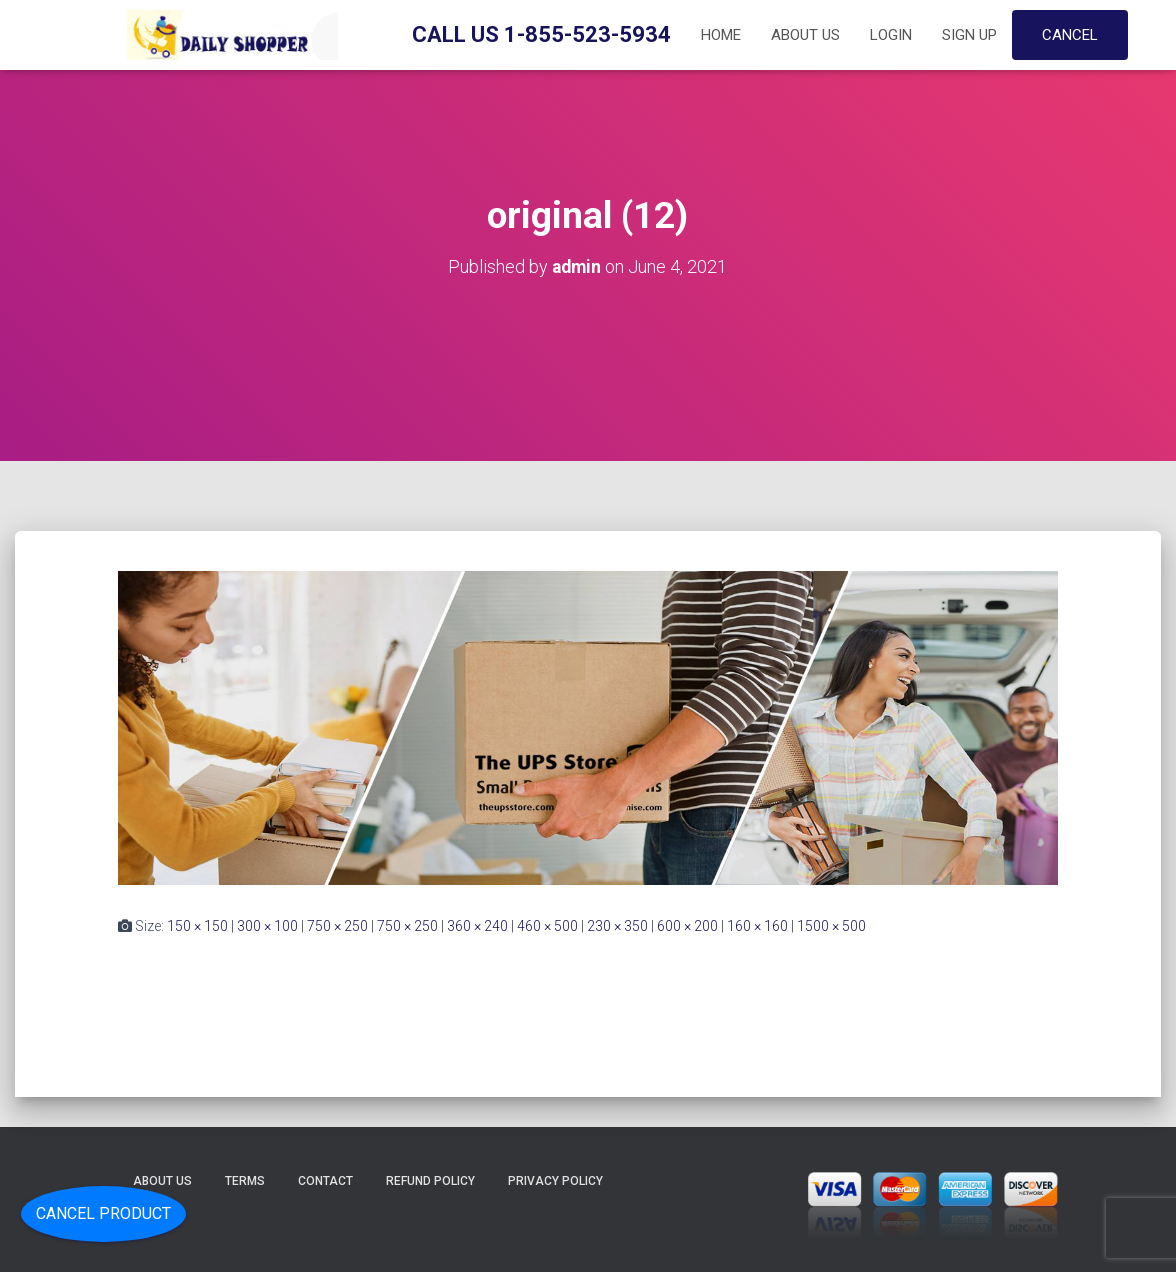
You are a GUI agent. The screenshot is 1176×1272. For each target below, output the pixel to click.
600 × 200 (687, 925)
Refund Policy (430, 1181)
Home (721, 35)
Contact (325, 1181)
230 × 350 (617, 925)
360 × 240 (477, 925)
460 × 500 (547, 925)
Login (891, 35)
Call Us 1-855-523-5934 (541, 34)
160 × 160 (757, 925)
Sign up (969, 35)
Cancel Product (103, 1213)
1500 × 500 (831, 925)
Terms (245, 1181)
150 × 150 (197, 925)
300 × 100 (267, 925)
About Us (805, 35)
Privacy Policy (555, 1181)
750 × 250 (337, 925)
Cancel (1070, 35)
